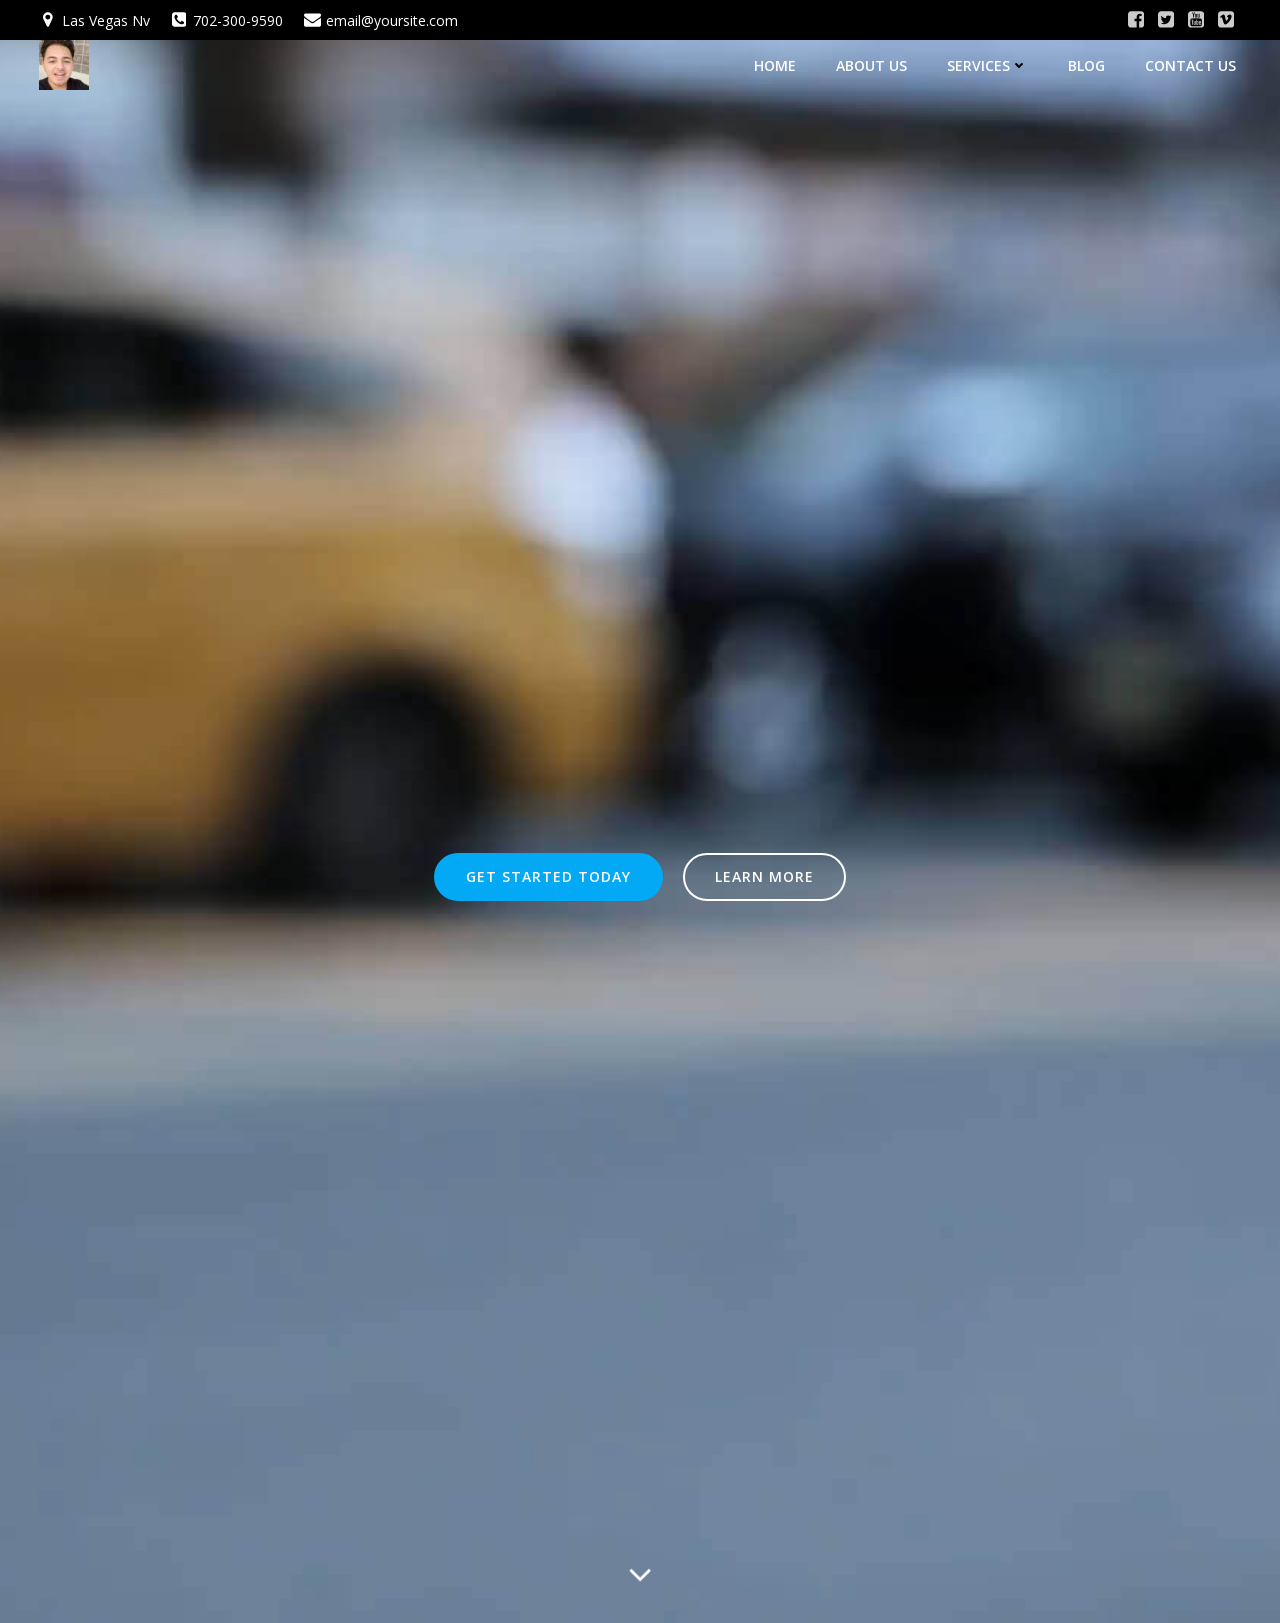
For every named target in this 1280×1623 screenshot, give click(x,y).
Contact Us (1190, 65)
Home (775, 65)
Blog (1086, 65)
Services (987, 65)
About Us (871, 65)
